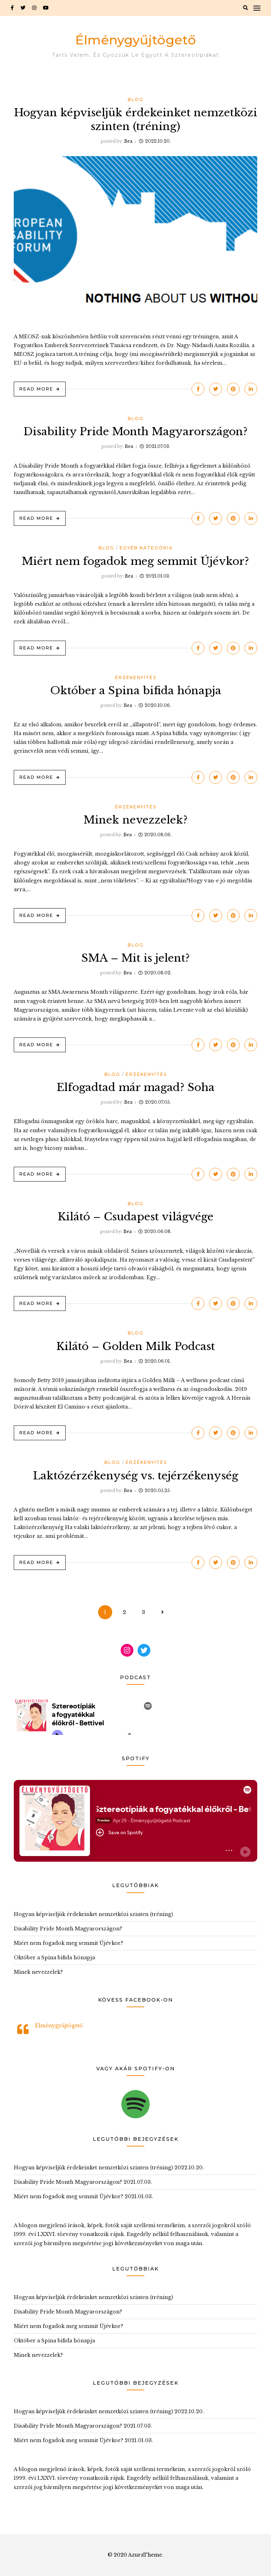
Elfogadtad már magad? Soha (135, 1087)
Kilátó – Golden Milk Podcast (135, 1346)
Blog (136, 99)
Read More (36, 389)
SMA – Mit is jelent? (136, 958)
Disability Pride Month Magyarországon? (135, 431)
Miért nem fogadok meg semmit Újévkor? (135, 561)
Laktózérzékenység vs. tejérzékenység (135, 1475)
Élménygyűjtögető (135, 40)
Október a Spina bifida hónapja (135, 690)
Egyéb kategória (146, 547)
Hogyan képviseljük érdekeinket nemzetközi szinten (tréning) (93, 1914)
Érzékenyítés (135, 677)
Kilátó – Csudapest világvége (135, 1216)
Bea (128, 141)
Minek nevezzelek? (136, 819)
